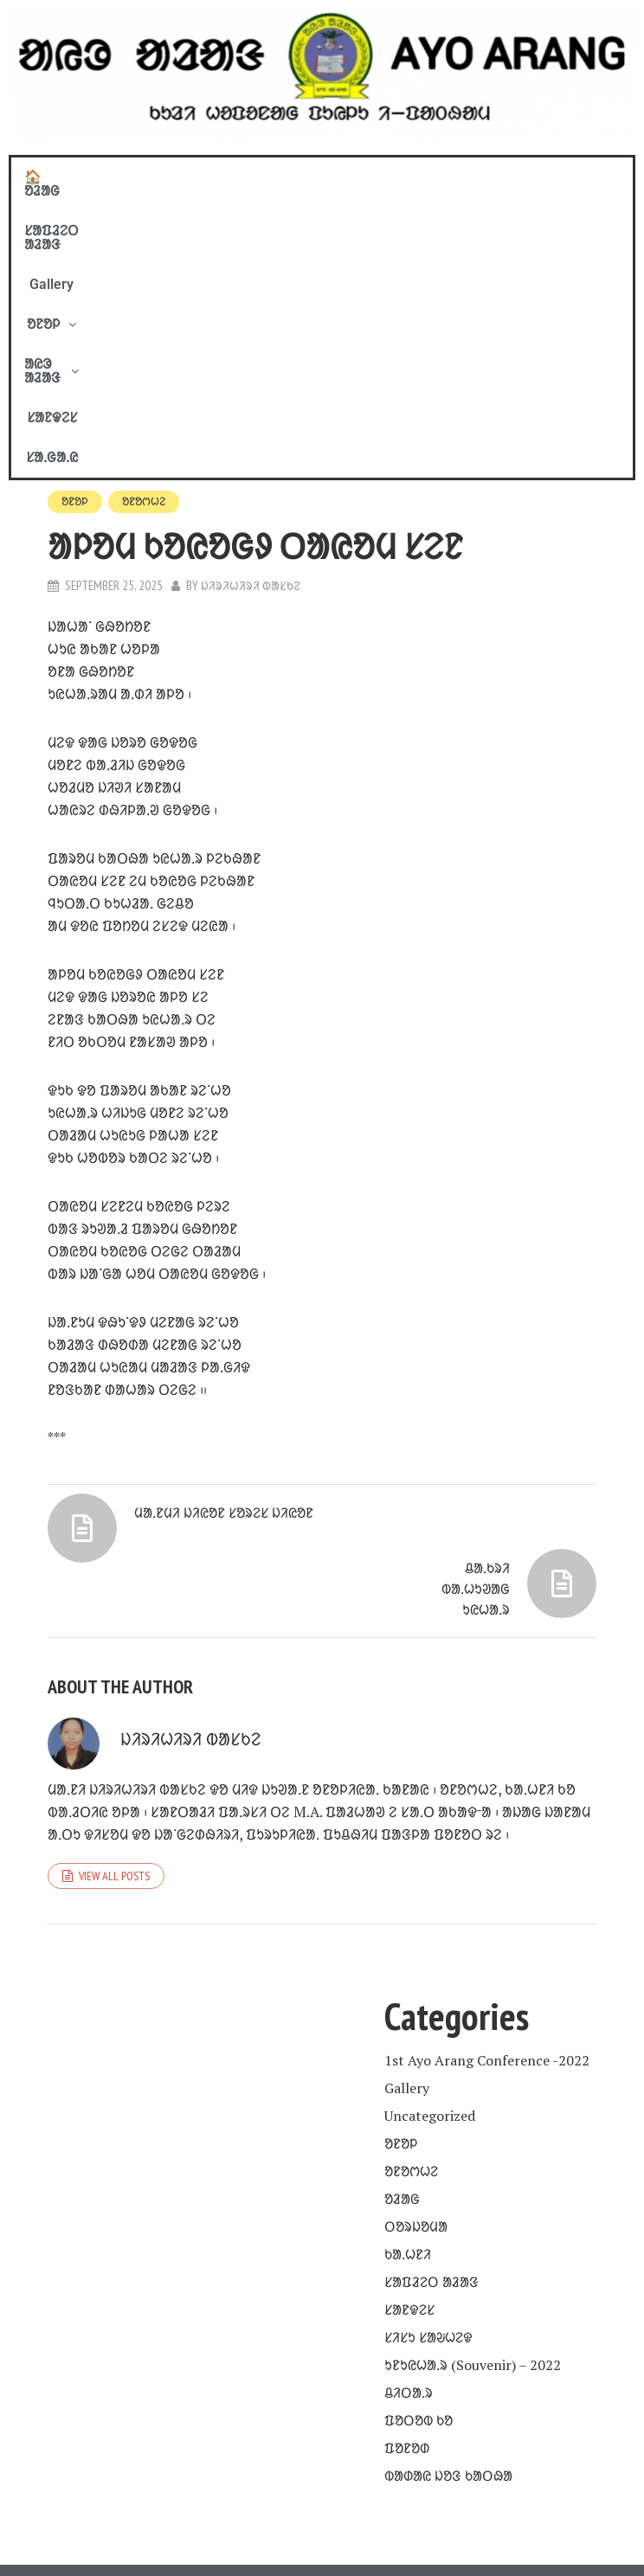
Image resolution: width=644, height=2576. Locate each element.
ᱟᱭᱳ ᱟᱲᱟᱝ (419, 177)
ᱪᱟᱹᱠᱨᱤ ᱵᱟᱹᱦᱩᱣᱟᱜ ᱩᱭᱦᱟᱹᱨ (471, 1455)
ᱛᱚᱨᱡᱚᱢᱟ (416, 2145)
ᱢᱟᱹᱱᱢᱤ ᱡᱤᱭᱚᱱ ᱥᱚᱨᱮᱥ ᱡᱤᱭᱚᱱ (236, 1349)
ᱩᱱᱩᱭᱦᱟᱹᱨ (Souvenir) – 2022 (472, 2284)
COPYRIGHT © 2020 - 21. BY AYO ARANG (322, 2508)
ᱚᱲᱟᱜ (402, 2118)
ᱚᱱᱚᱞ (326, 177)
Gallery (254, 177)
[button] (326, 177)
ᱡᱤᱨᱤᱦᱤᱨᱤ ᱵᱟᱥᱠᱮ (252, 308)
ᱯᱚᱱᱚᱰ (406, 2367)
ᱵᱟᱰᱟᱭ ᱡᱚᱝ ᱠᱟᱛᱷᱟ (448, 2395)
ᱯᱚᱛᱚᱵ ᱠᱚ (418, 2339)
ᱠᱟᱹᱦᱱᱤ (407, 2173)
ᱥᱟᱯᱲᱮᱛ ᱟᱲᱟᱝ (159, 177)
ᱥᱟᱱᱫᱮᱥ (512, 177)
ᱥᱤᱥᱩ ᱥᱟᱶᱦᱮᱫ (428, 2256)
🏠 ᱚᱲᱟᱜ (57, 177)
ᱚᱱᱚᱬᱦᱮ (149, 223)
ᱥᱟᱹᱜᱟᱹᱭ (589, 177)
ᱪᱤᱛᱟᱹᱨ (408, 2312)
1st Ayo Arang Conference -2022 (486, 1979)
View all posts (114, 1795)
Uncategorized (429, 2035)
